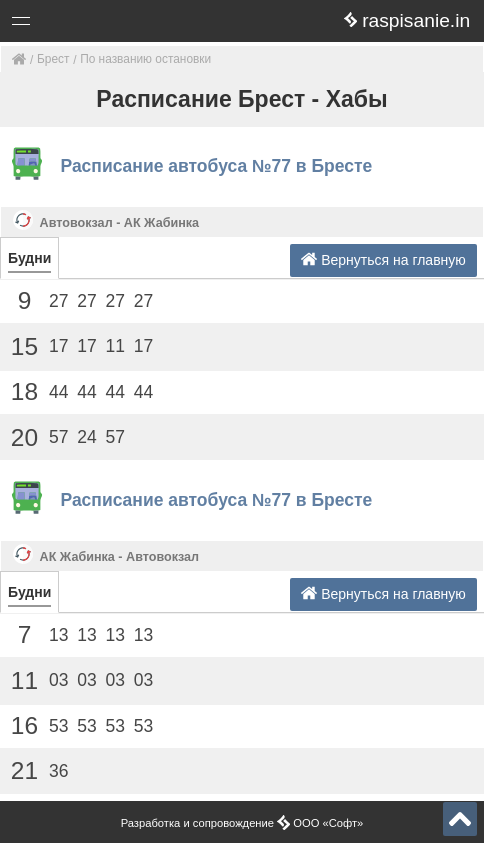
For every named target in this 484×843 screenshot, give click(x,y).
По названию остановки (145, 59)
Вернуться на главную (383, 259)
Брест (53, 59)
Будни (29, 258)
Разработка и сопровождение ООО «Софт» (242, 823)
